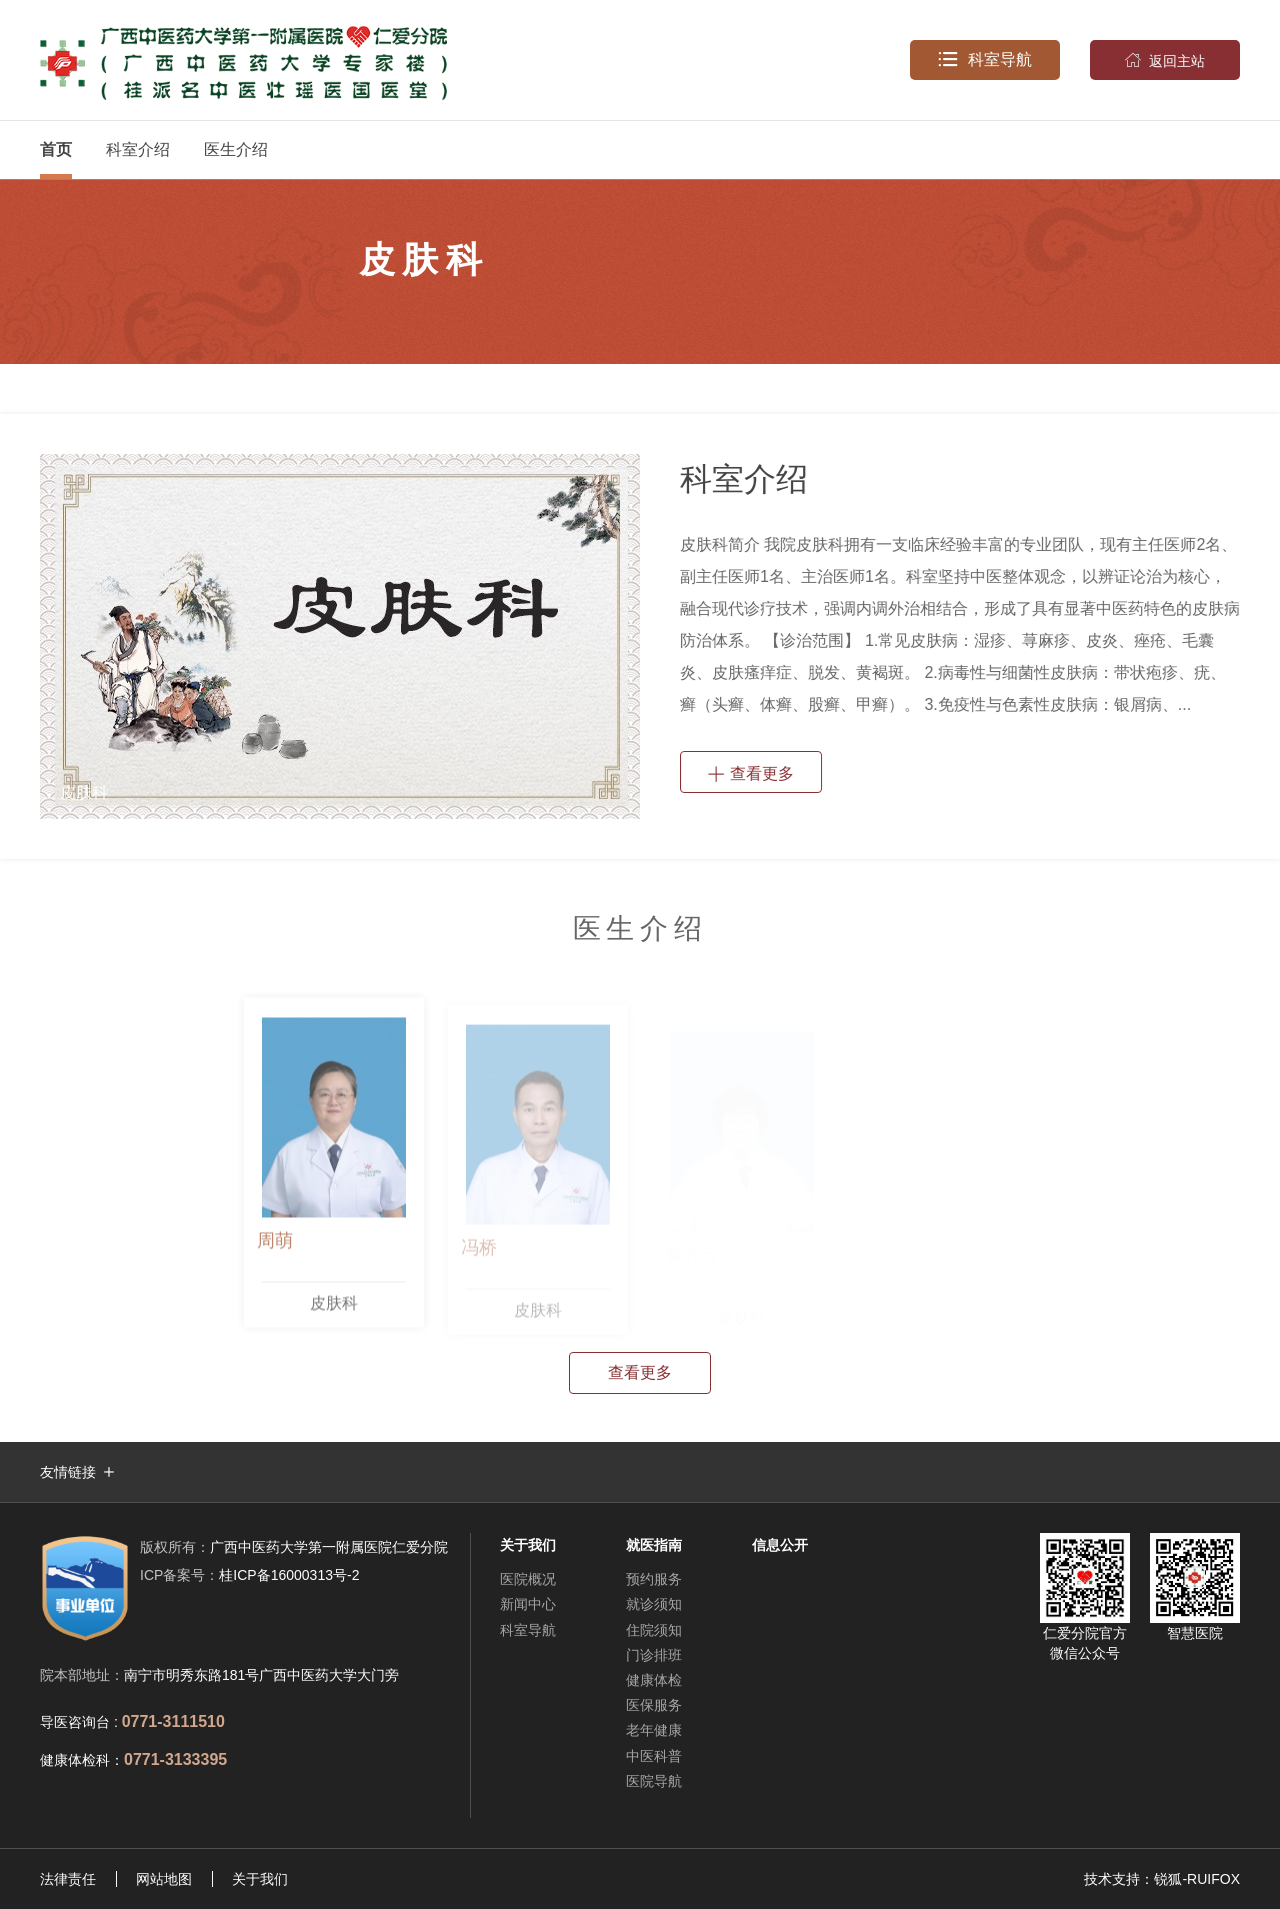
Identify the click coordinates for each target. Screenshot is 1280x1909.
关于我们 (260, 1879)
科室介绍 (138, 149)
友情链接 (68, 1472)
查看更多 (751, 772)
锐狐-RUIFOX (1197, 1879)
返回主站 (1165, 60)
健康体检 (654, 1680)
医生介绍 (236, 149)
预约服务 (654, 1579)
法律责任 (68, 1879)
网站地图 (164, 1879)
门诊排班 (654, 1655)
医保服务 (654, 1705)
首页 (56, 149)
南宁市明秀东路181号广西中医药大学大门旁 (261, 1675)
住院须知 (654, 1630)
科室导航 (985, 60)
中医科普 (654, 1756)
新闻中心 (528, 1604)
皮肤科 (334, 1307)
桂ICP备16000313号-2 (249, 1575)
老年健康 (654, 1730)
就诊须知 (654, 1604)
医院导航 (654, 1781)
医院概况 (528, 1579)
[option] (339, 636)
